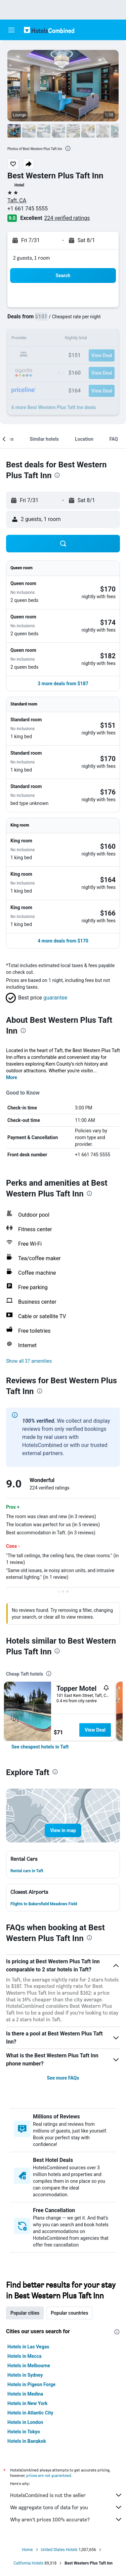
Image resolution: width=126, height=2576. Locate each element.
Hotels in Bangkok (26, 2441)
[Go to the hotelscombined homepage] (49, 30)
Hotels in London (25, 2422)
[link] (40, 1747)
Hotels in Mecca (24, 2356)
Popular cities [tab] (24, 2313)
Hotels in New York (27, 2403)
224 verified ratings (67, 218)
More (11, 1077)
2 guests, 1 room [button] (31, 258)
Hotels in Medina (25, 2394)
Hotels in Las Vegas (28, 2346)
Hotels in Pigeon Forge (31, 2384)
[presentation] (68, 148)
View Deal (95, 1730)
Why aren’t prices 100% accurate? (66, 2519)
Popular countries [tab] (69, 2313)
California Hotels (28, 2563)
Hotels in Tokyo (23, 2431)
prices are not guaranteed (48, 2475)
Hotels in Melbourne (28, 2365)
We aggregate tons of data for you (66, 2507)
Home (27, 2549)
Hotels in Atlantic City (30, 2412)
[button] (11, 30)
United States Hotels (59, 2549)
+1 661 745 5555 (27, 208)
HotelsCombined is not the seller (66, 2495)
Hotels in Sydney (25, 2375)
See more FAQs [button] (63, 2078)
